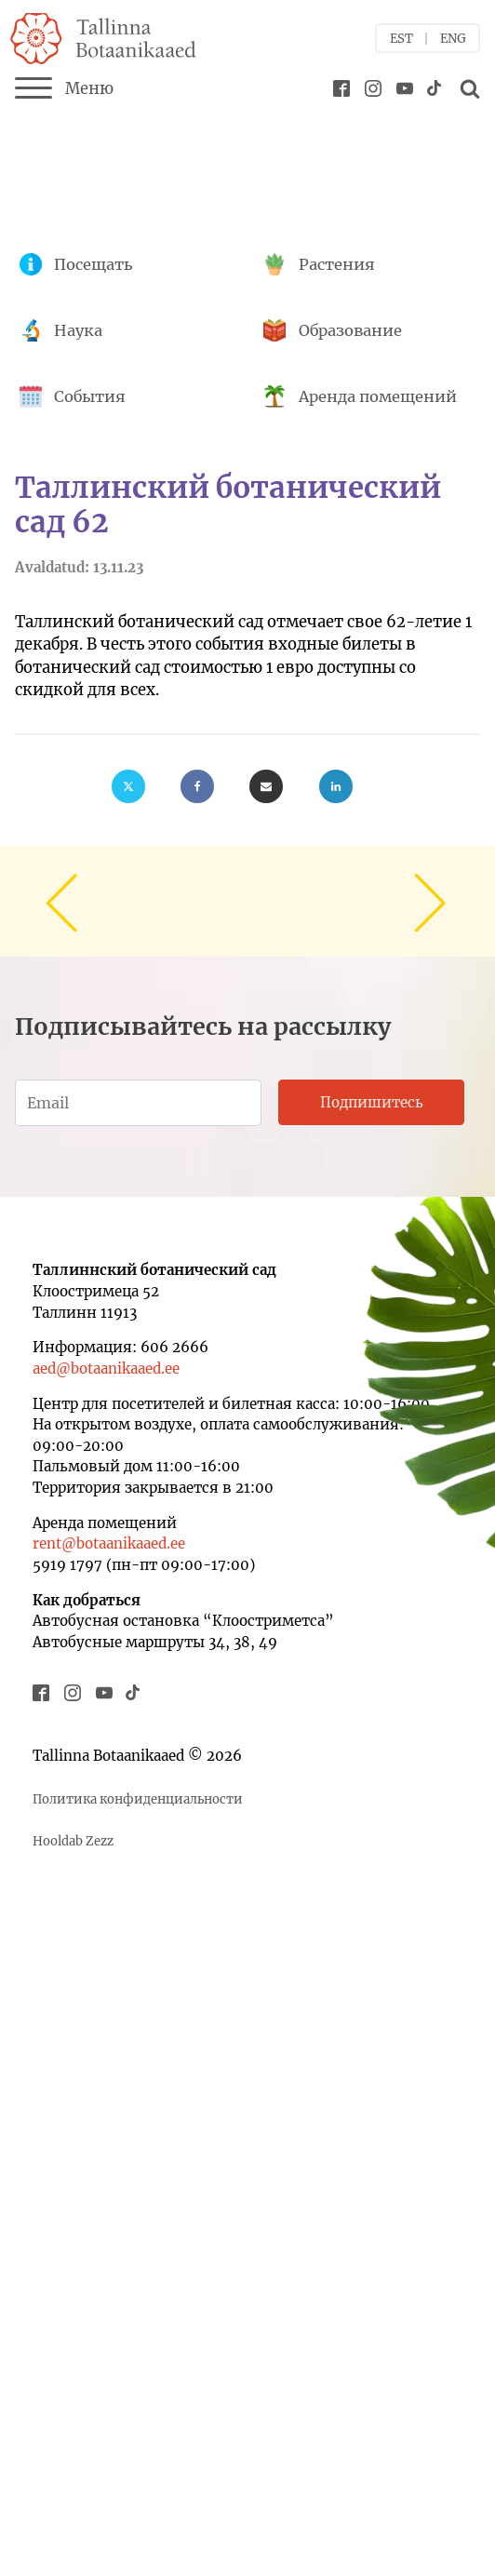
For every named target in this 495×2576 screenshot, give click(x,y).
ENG (453, 39)
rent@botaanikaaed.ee (109, 1543)
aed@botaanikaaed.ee (106, 1368)
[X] (128, 786)
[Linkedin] (336, 786)
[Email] (266, 786)
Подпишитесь (371, 1102)
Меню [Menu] (64, 88)
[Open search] (467, 88)
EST (401, 39)
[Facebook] (197, 786)
